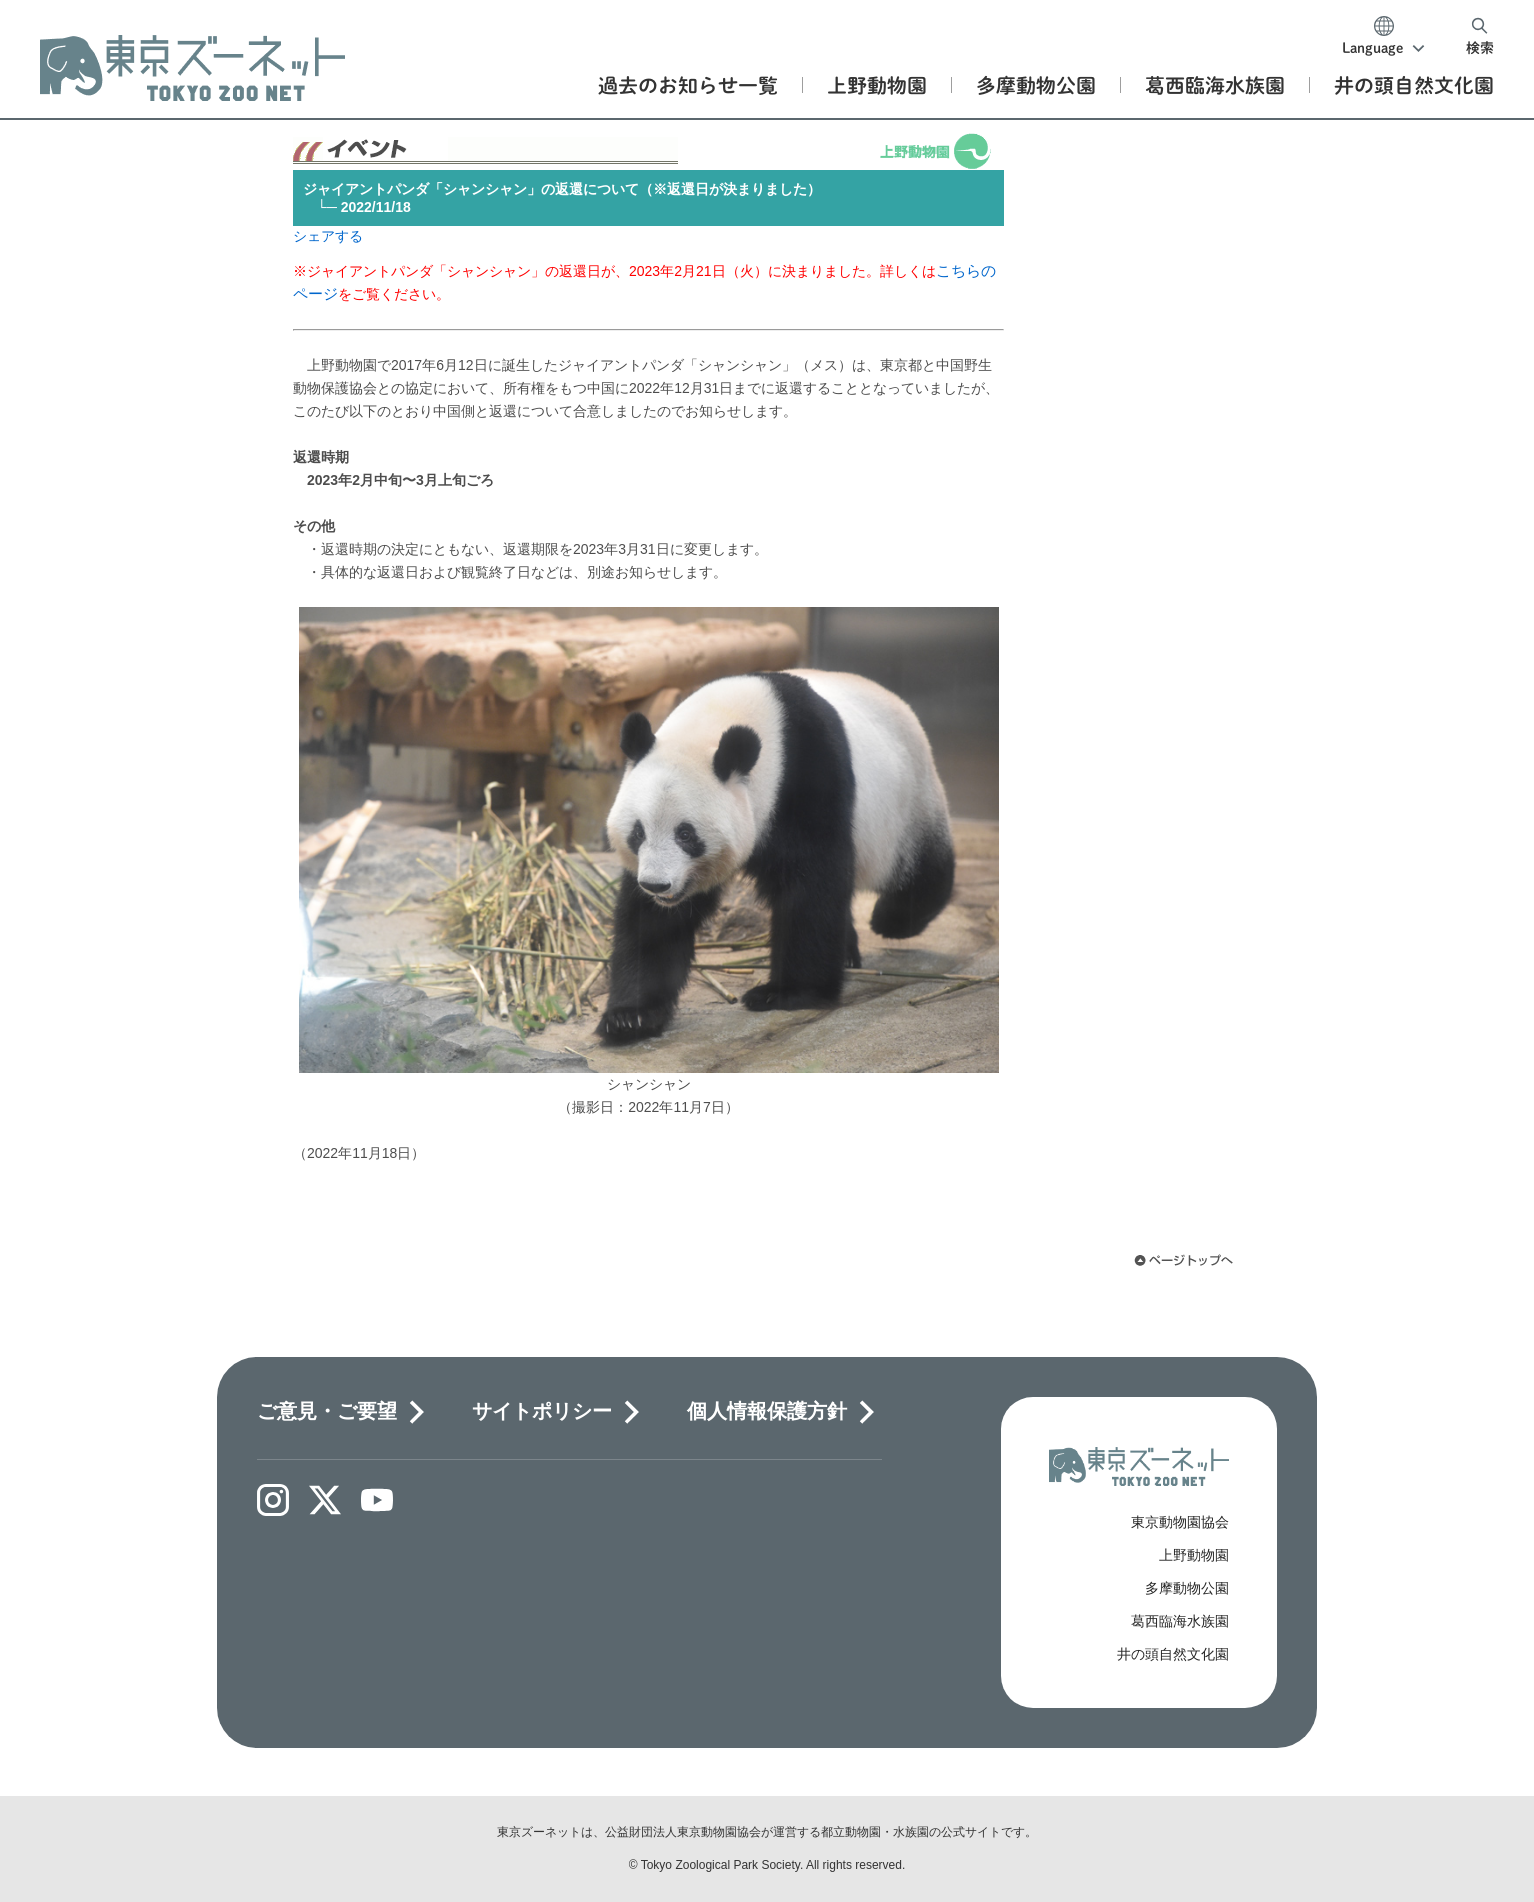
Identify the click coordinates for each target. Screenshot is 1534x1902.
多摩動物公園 (1187, 1588)
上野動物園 (1194, 1555)
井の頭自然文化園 (1173, 1654)
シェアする (328, 236)
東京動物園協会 (1180, 1522)
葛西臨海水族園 (1180, 1621)
